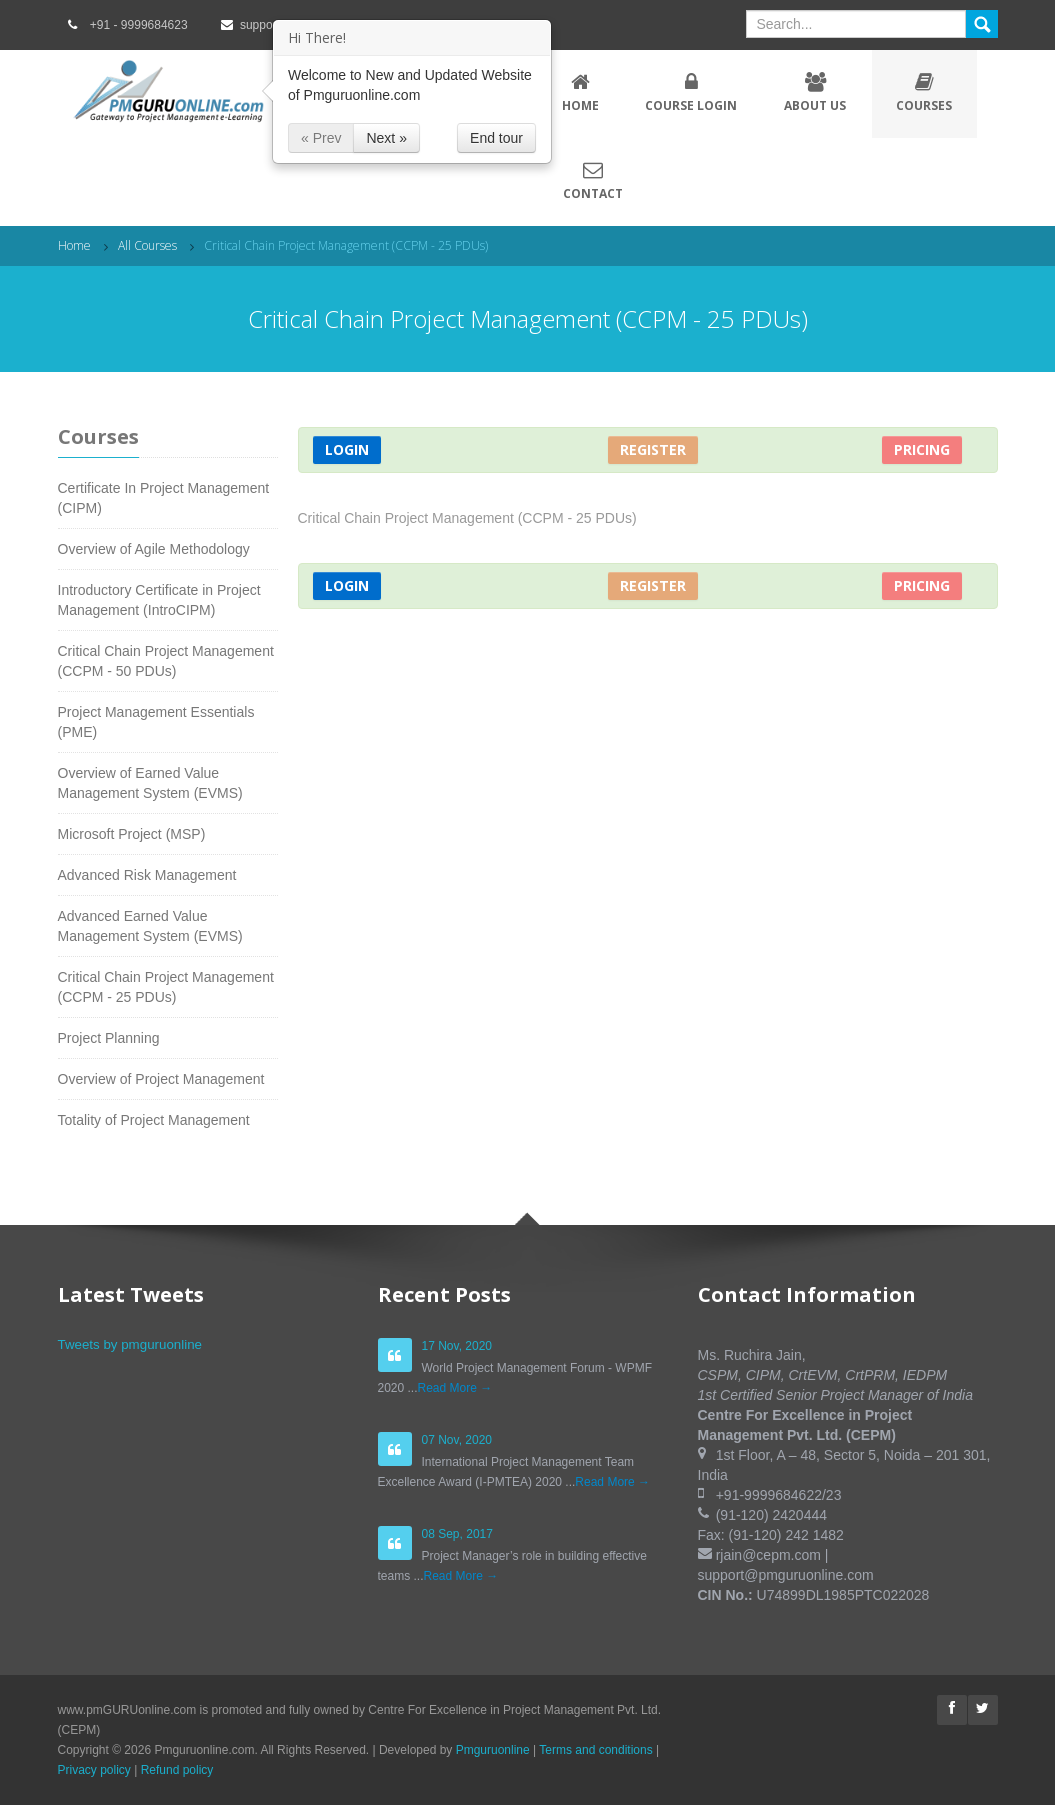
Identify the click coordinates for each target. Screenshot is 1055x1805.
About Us (815, 93)
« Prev (321, 138)
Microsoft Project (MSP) (132, 834)
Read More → (455, 1388)
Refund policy (177, 1770)
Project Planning (109, 1038)
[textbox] (856, 24)
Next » (386, 138)
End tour (496, 138)
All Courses (147, 245)
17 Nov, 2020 (457, 1346)
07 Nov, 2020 (457, 1440)
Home (581, 93)
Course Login (691, 93)
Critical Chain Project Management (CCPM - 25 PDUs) (346, 245)
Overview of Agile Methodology (154, 549)
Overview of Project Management (161, 1079)
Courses (924, 93)
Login (347, 449)
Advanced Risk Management (147, 875)
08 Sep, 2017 (457, 1534)
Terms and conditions (595, 1750)
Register (653, 449)
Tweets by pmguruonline (130, 1344)
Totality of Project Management (154, 1120)
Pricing (922, 449)
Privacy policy (94, 1770)
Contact (593, 181)
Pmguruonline (493, 1750)
